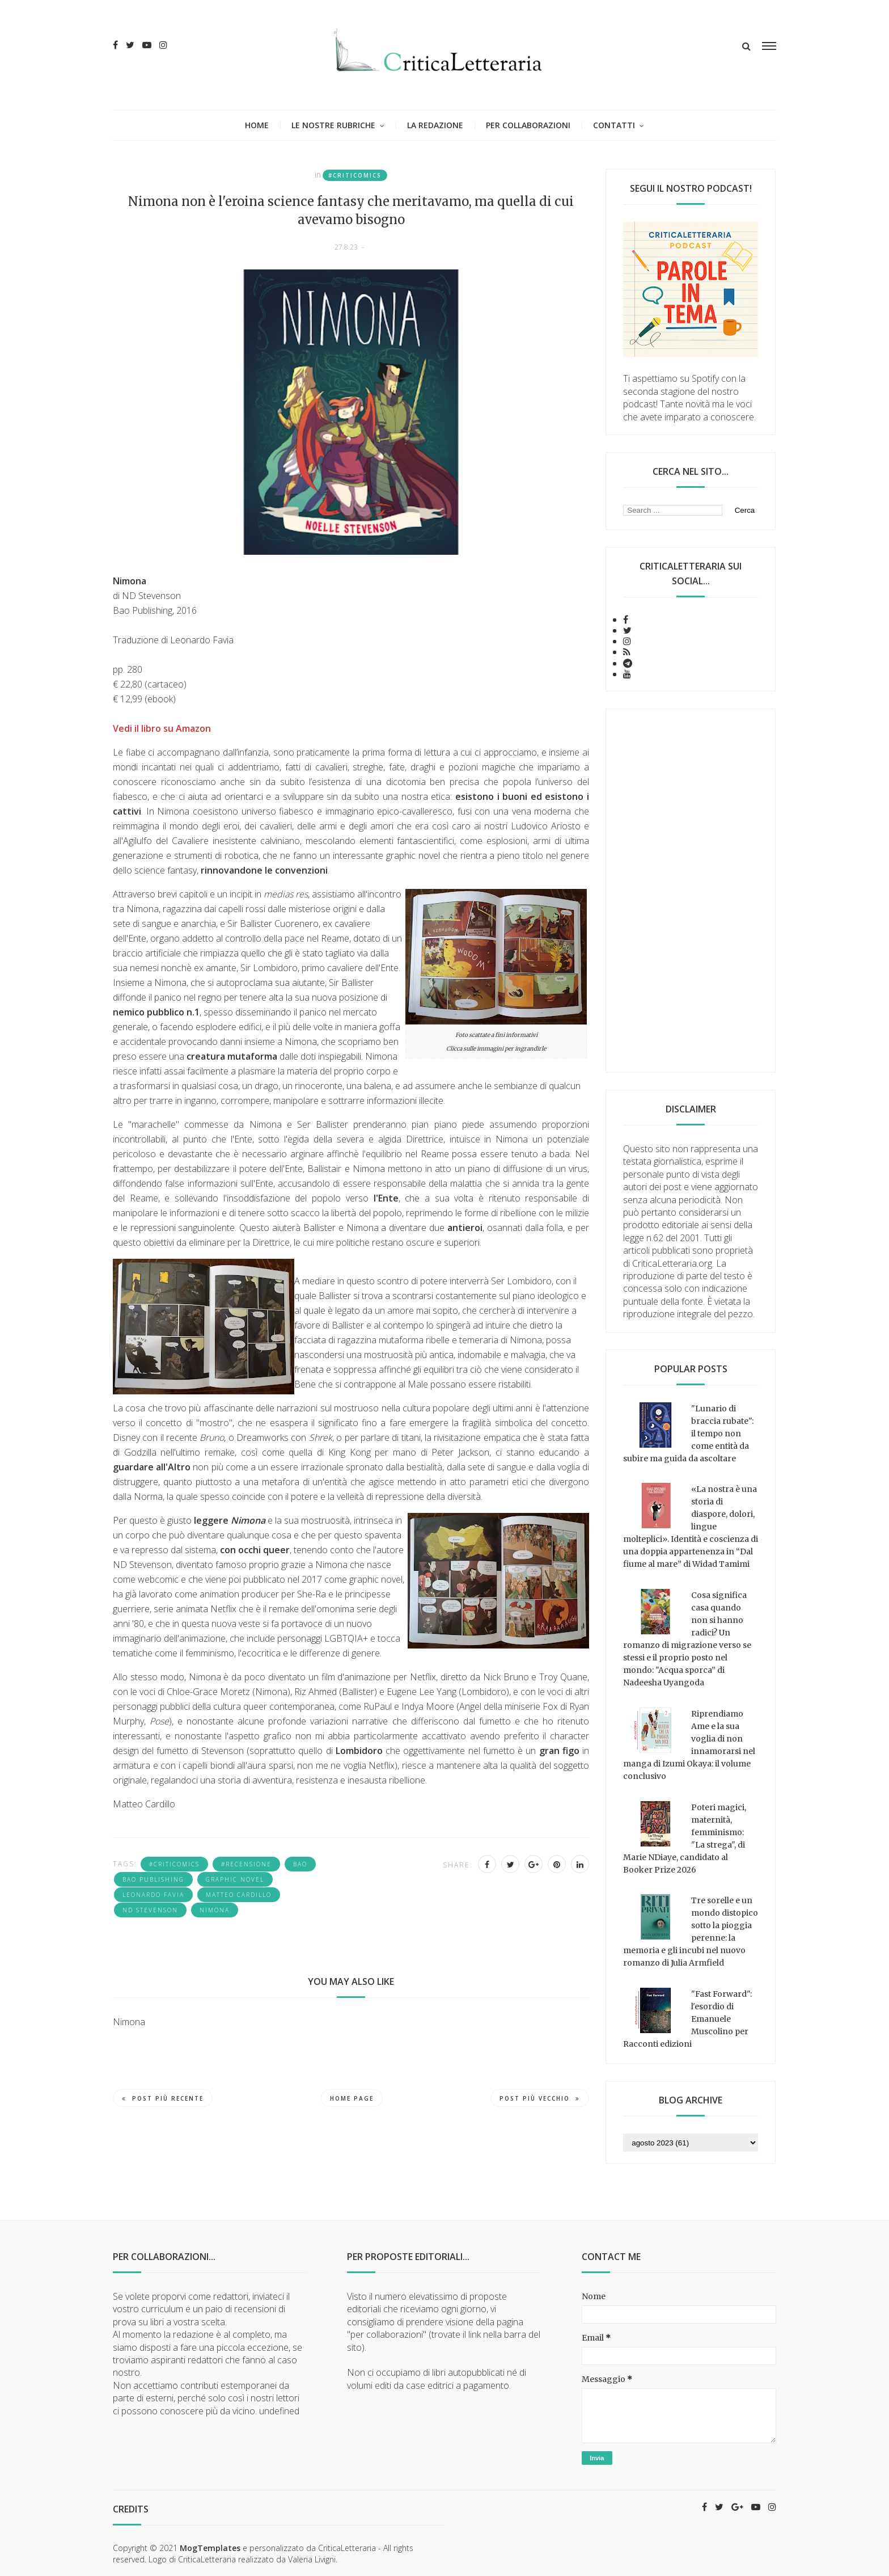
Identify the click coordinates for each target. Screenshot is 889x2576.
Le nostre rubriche (333, 125)
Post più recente (163, 2098)
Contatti (614, 125)
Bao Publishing (153, 1879)
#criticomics (355, 175)
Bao (300, 1864)
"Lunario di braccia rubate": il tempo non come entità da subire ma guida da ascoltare (688, 1433)
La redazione (435, 125)
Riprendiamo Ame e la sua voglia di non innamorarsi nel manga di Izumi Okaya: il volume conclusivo (689, 1745)
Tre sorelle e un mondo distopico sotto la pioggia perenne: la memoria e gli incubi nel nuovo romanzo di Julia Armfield (690, 1931)
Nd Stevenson (150, 1910)
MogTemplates (210, 2548)
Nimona (215, 1910)
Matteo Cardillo (239, 1895)
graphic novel (235, 1879)
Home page (352, 2098)
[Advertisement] (690, 890)
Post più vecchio (539, 2098)
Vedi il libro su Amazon (162, 728)
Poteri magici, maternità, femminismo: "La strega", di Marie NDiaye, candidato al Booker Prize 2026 (684, 1838)
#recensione (246, 1864)
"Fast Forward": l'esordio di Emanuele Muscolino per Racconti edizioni (687, 2019)
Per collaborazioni (528, 125)
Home (257, 125)
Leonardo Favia (153, 1895)
